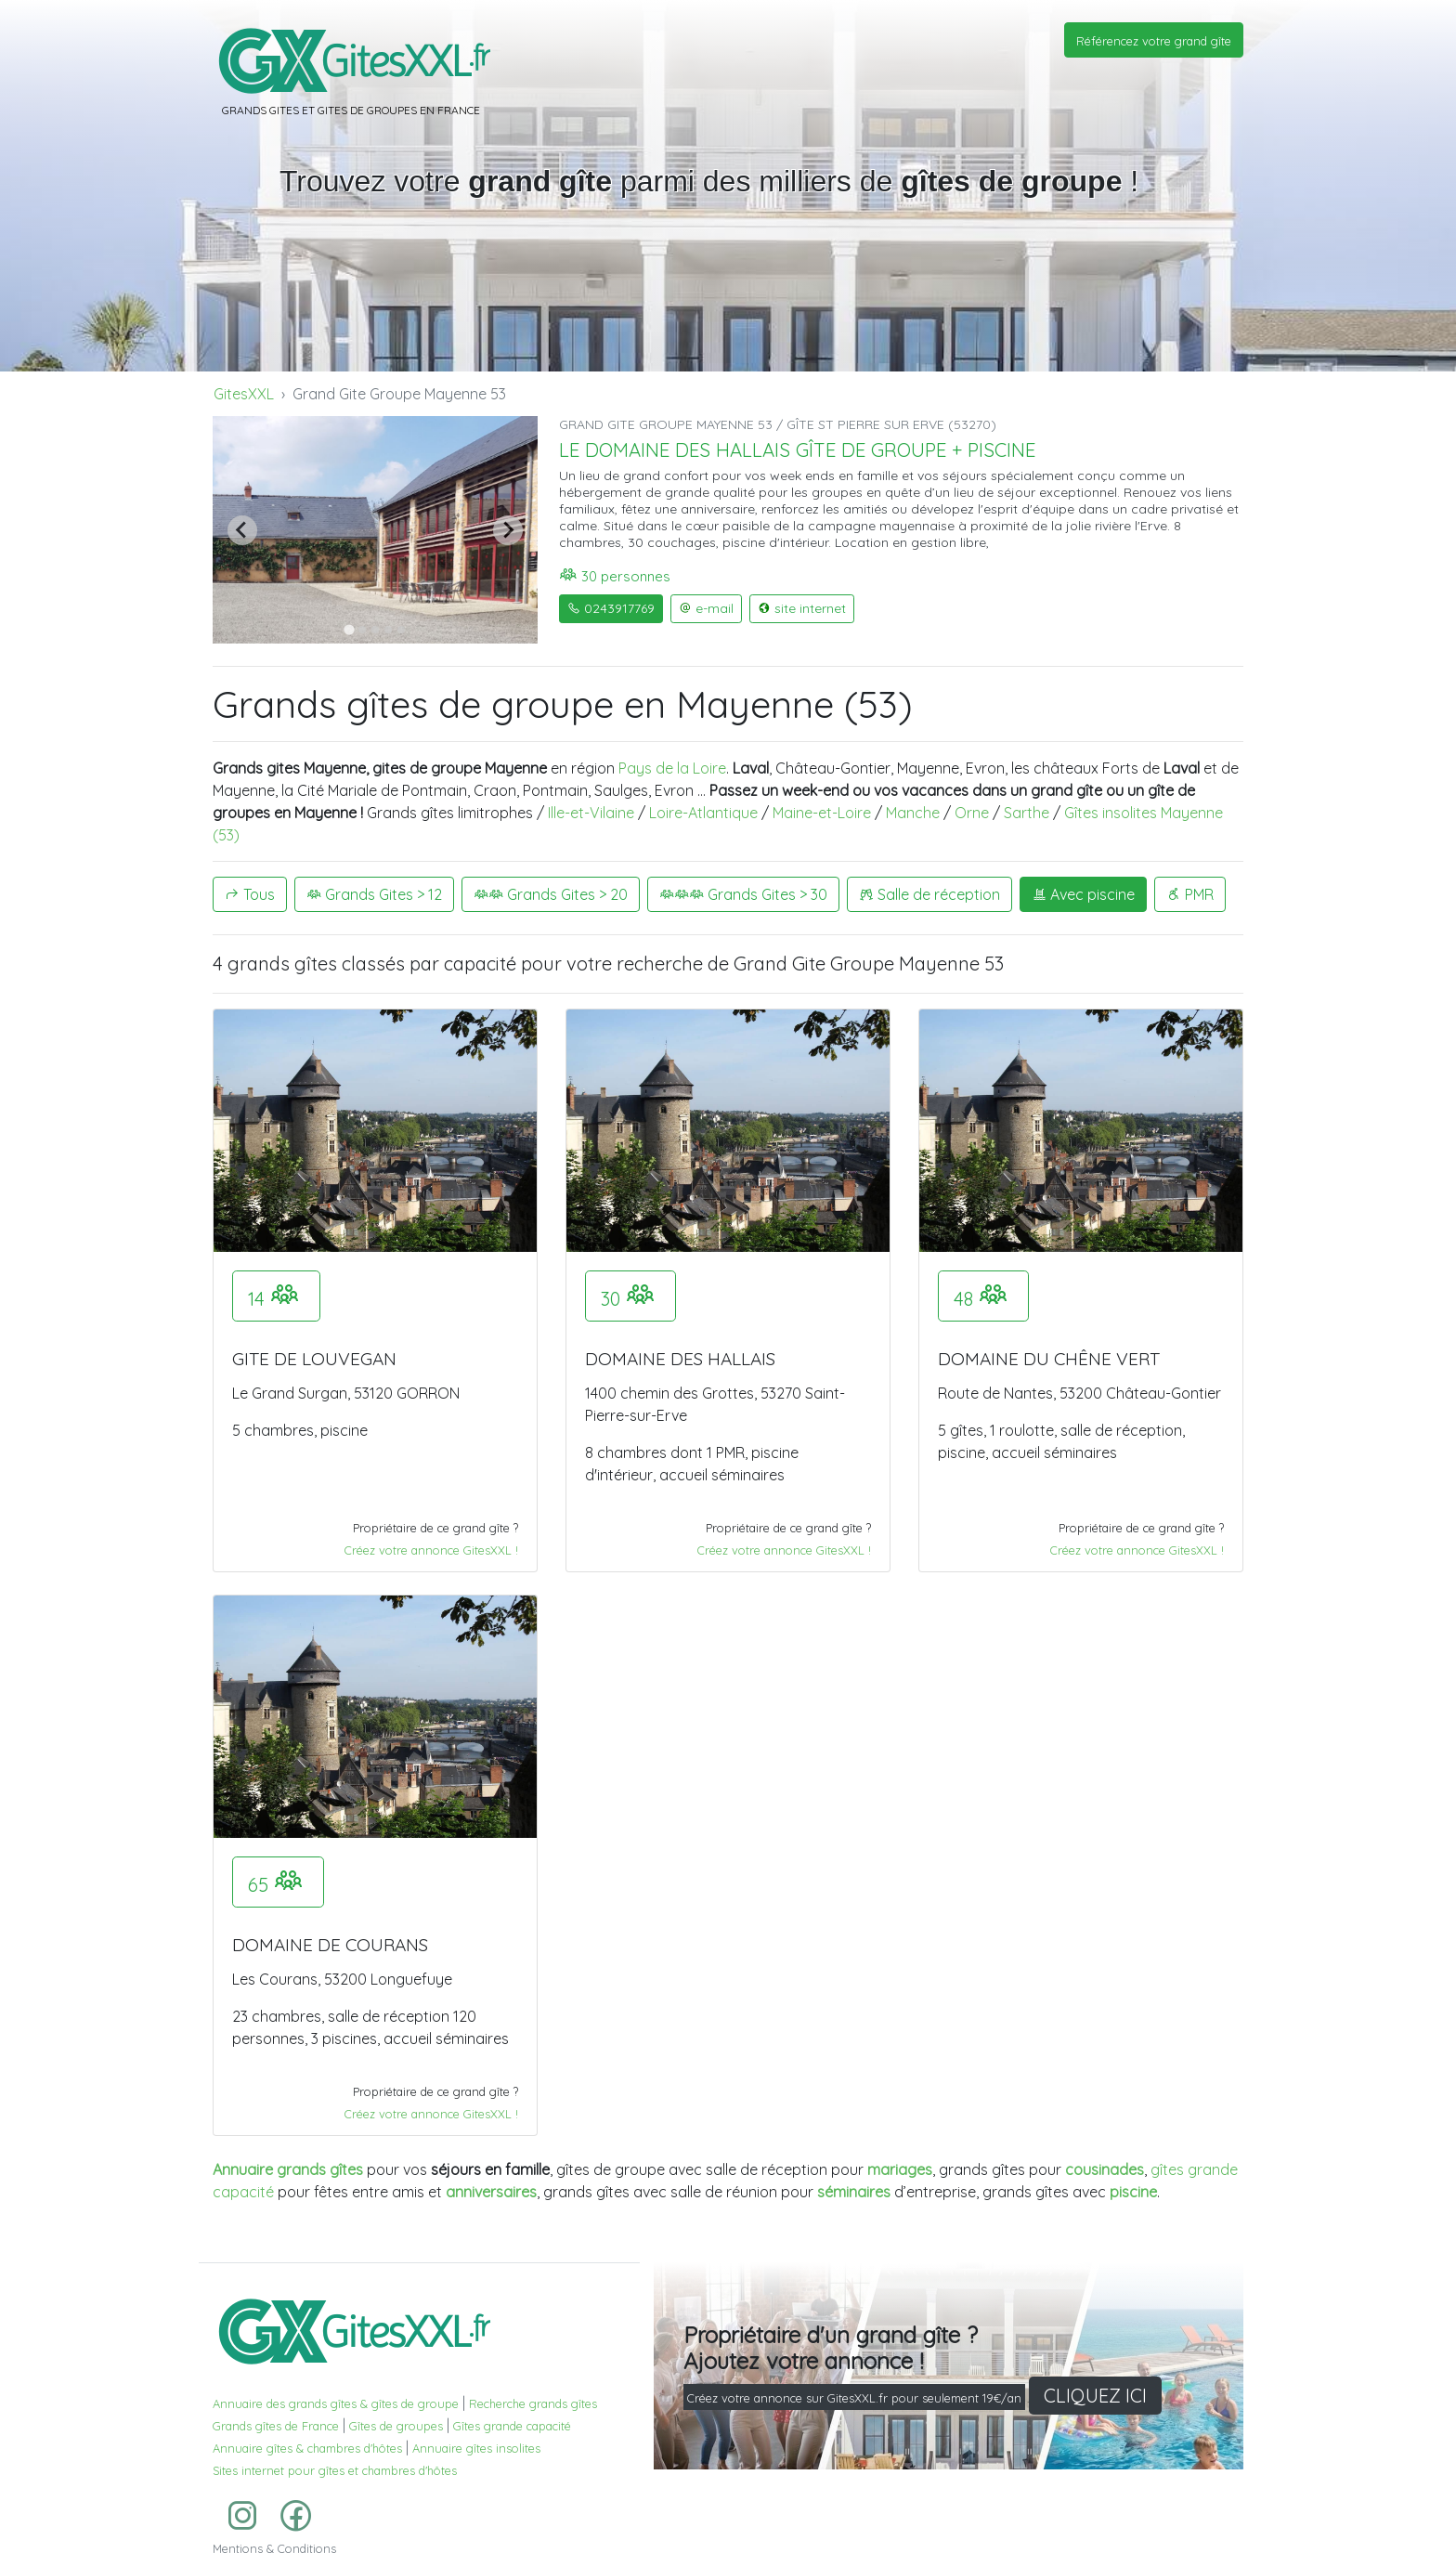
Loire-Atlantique (703, 812)
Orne (972, 812)
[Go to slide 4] (388, 629)
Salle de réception (929, 894)
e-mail (706, 608)
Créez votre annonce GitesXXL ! (431, 1550)
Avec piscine (1083, 894)
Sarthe (1026, 812)
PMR (1190, 894)
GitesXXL (244, 393)
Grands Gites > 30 (743, 894)
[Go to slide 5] (401, 629)
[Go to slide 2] (362, 629)
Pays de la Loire (672, 768)
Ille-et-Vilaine (591, 812)
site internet (802, 608)
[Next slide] (508, 530)
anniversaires (491, 2191)
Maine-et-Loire (822, 812)
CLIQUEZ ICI (1095, 2395)
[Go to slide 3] (375, 629)
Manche (913, 812)
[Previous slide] (242, 530)
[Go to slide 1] (349, 629)
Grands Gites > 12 (374, 894)
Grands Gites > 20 (551, 894)
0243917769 (611, 608)
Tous (250, 894)
